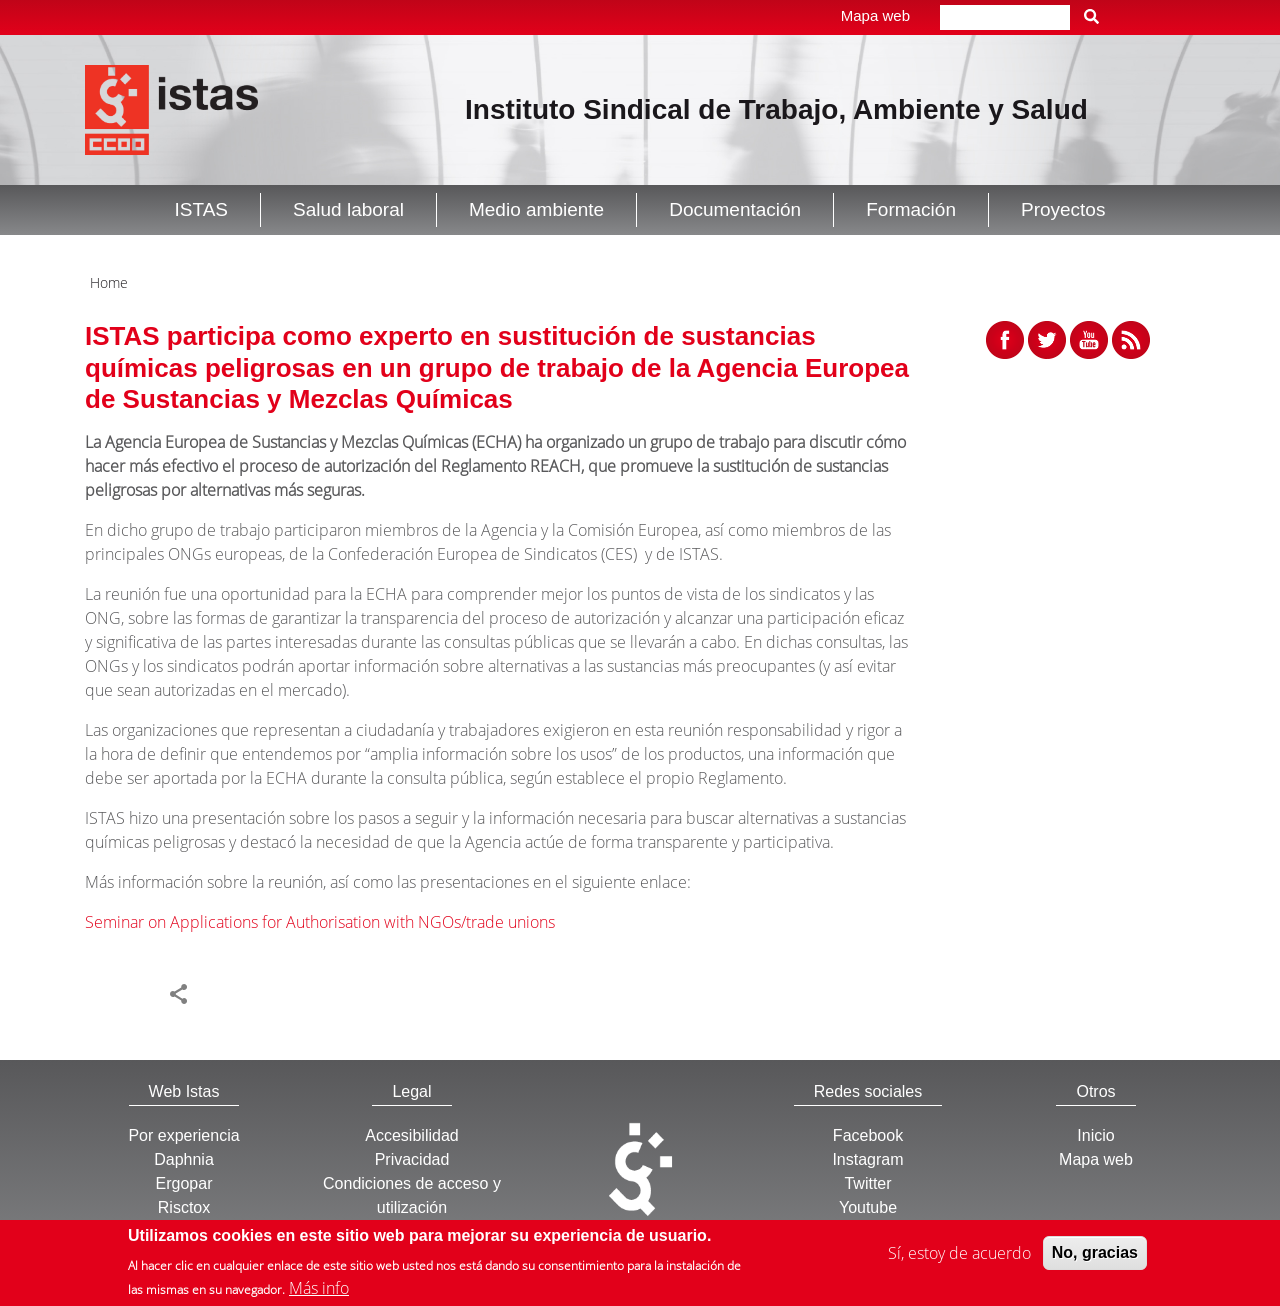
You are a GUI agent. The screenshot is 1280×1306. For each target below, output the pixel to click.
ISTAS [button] (202, 209)
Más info (319, 1291)
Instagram (867, 1159)
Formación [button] (911, 209)
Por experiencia (183, 1135)
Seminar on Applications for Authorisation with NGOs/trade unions (320, 922)
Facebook (868, 1135)
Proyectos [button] (1063, 209)
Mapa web (875, 15)
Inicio (1095, 1135)
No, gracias (1095, 1254)
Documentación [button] (735, 209)
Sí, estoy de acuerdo (959, 1255)
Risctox (184, 1207)
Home (109, 282)
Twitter (867, 1183)
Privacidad (412, 1159)
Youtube (868, 1207)
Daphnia (184, 1159)
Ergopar (184, 1183)
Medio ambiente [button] (536, 209)
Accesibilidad (411, 1135)
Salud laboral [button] (348, 209)
